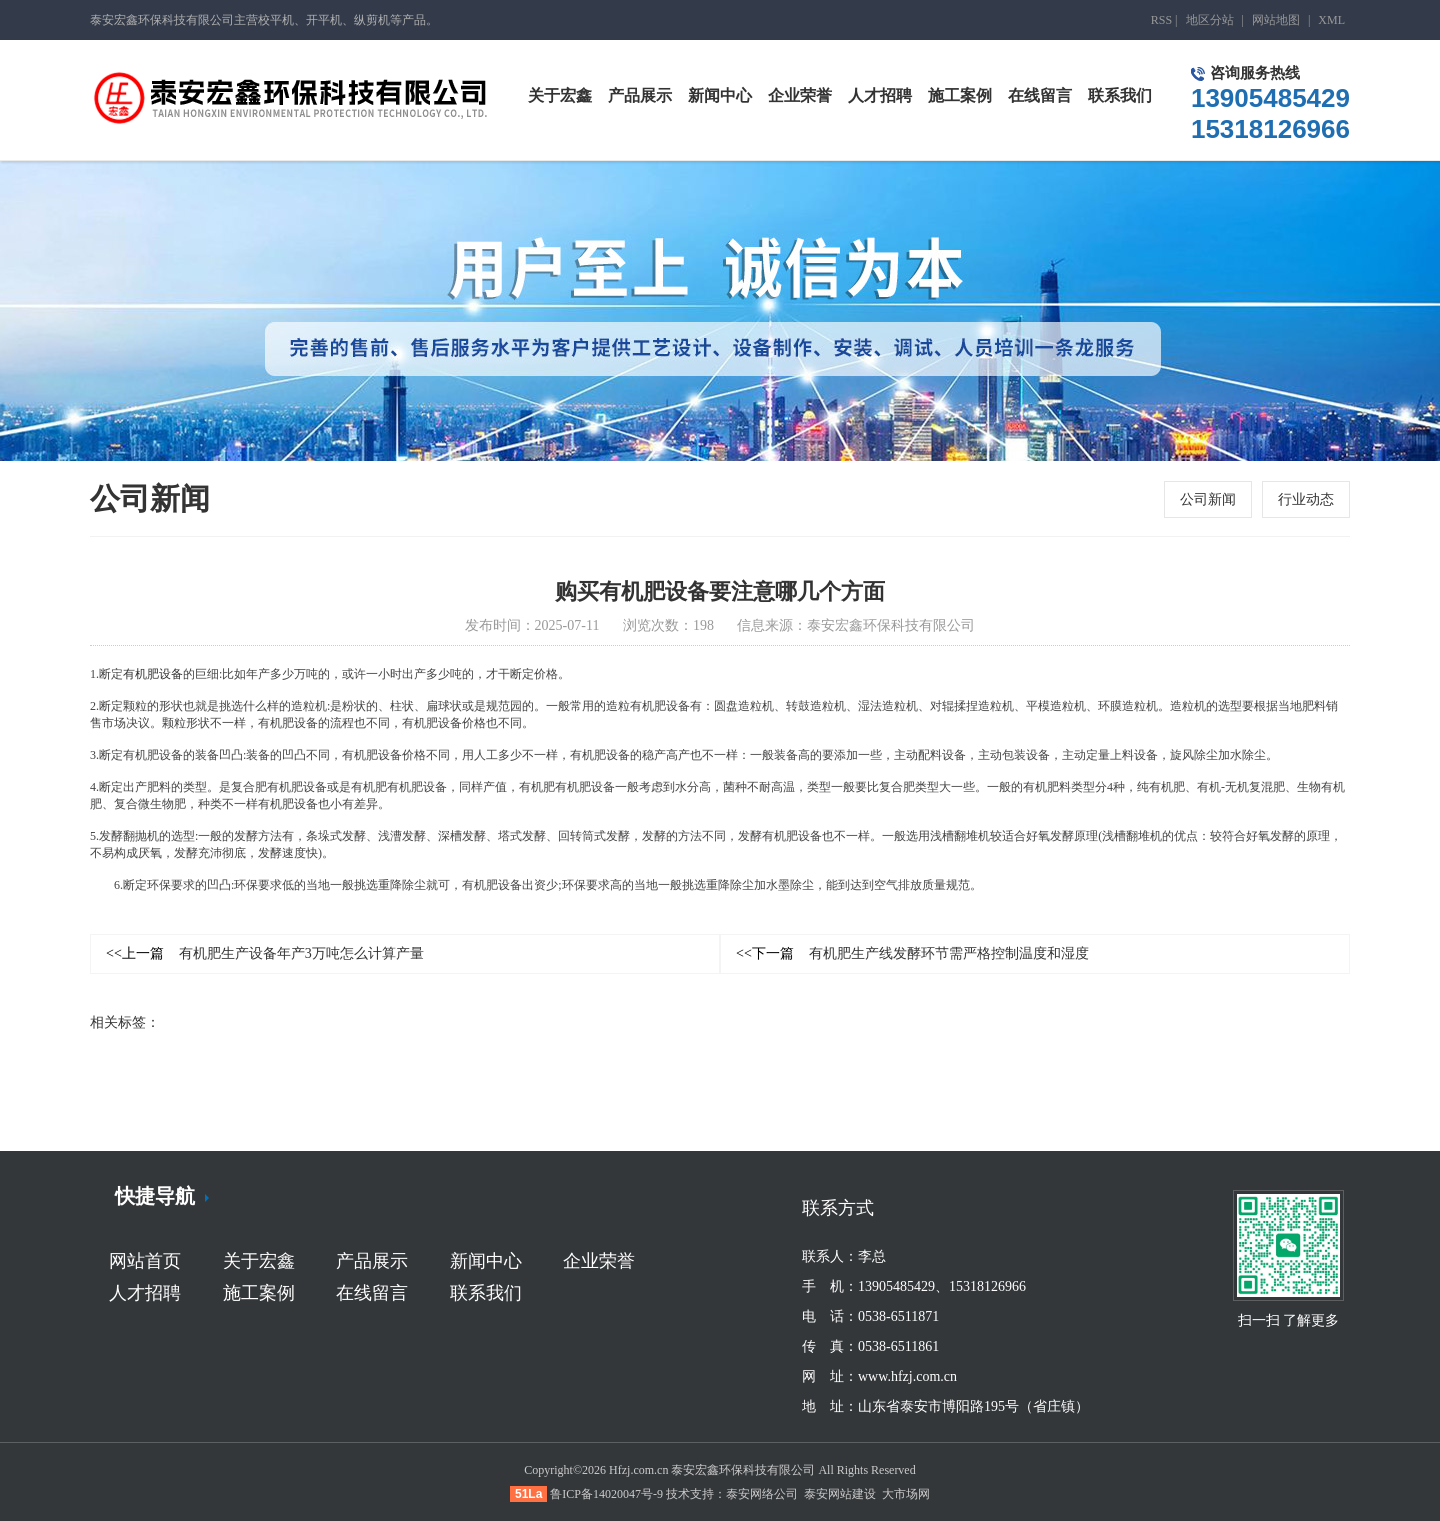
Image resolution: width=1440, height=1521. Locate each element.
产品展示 (372, 1261)
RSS (1161, 20)
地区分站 (1210, 20)
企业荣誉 (599, 1261)
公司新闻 (1208, 499)
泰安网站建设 (840, 1494)
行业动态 (1306, 499)
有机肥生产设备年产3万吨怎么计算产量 (265, 954)
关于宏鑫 (259, 1261)
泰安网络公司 (762, 1494)
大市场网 (906, 1494)
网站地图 (1276, 20)
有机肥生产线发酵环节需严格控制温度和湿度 (912, 954)
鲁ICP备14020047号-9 (606, 1494)
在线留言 (372, 1293)
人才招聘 (145, 1293)
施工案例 (259, 1293)
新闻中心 (486, 1261)
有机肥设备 (153, 675)
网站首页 (145, 1261)
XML (1331, 20)
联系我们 (486, 1293)
